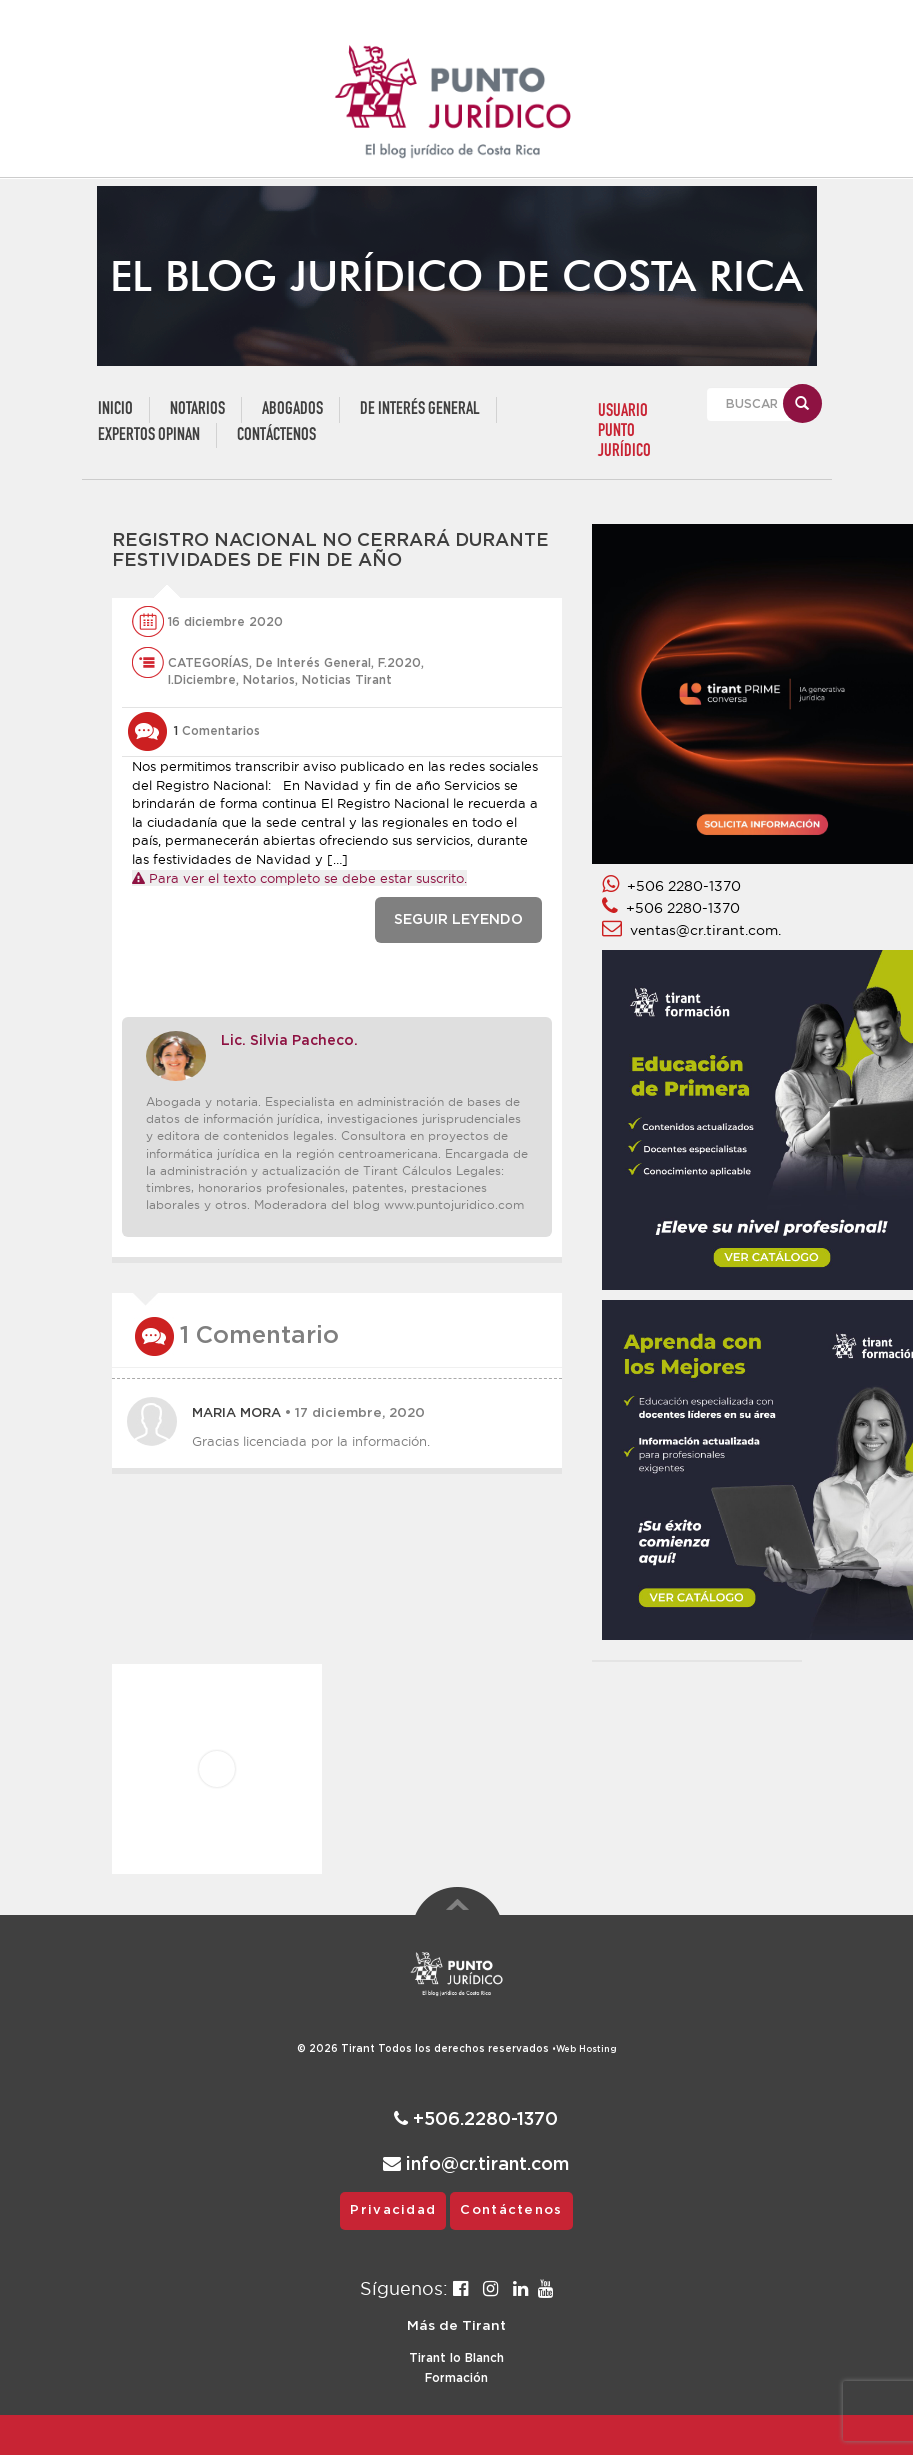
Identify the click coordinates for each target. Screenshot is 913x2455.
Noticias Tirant (347, 680)
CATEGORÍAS (208, 663)
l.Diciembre (202, 680)
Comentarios (217, 731)
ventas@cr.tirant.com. (691, 930)
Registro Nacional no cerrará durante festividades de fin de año (330, 551)
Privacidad (393, 2210)
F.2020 (399, 663)
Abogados (292, 409)
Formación (456, 2378)
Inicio (115, 409)
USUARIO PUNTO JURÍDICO (624, 431)
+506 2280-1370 (671, 886)
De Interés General (420, 409)
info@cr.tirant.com (476, 2164)
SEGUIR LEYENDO (458, 920)
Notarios (197, 409)
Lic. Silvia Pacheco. (289, 1041)
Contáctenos (276, 435)
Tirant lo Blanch (456, 2358)
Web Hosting (586, 2049)
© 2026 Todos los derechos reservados (426, 2049)
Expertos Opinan (149, 435)
